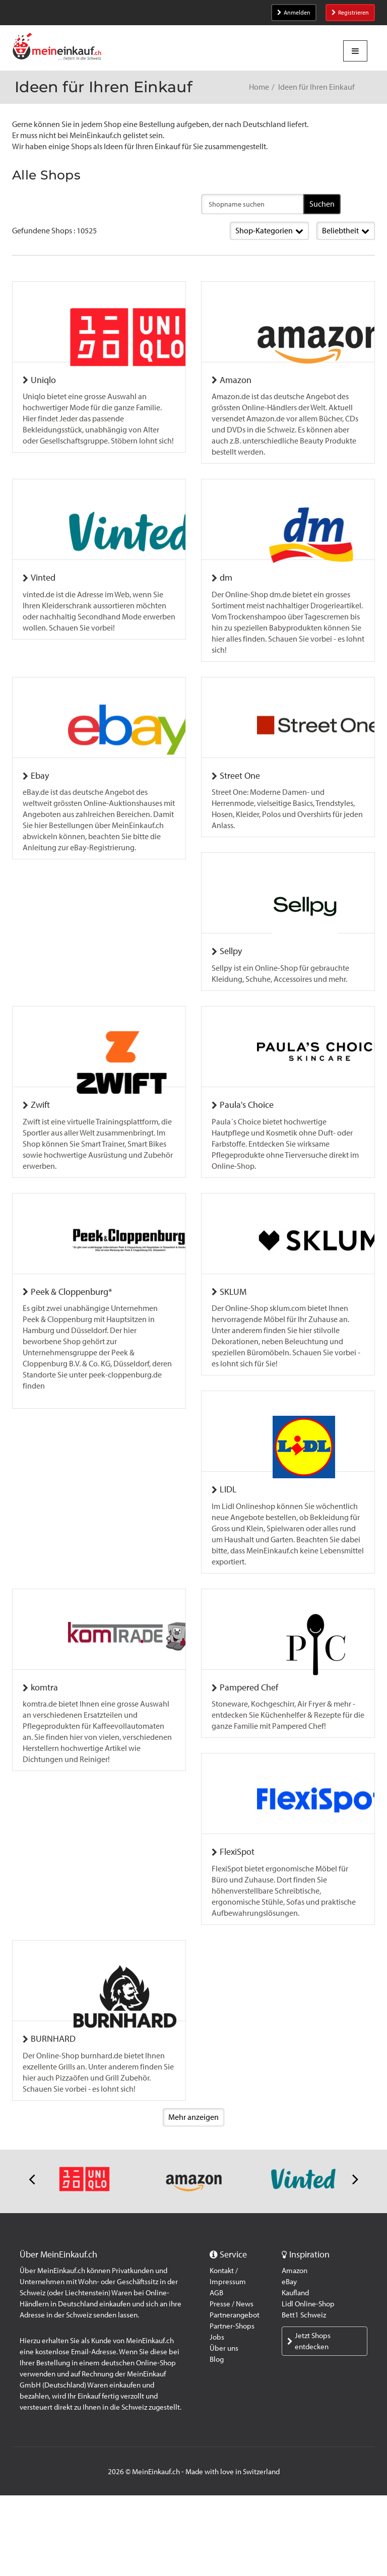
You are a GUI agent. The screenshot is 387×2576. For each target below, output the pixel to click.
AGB (216, 2373)
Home (259, 87)
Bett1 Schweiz (304, 2395)
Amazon (294, 2351)
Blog (217, 2439)
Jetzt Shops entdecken (309, 2422)
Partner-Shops (232, 2406)
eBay (289, 2362)
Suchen (322, 204)
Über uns (224, 2428)
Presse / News (231, 2384)
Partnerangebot (235, 2395)
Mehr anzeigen (193, 2198)
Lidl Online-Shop (308, 2384)
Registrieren (350, 12)
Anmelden (293, 12)
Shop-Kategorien (269, 230)
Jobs (217, 2417)
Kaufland (295, 2373)
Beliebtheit (345, 230)
